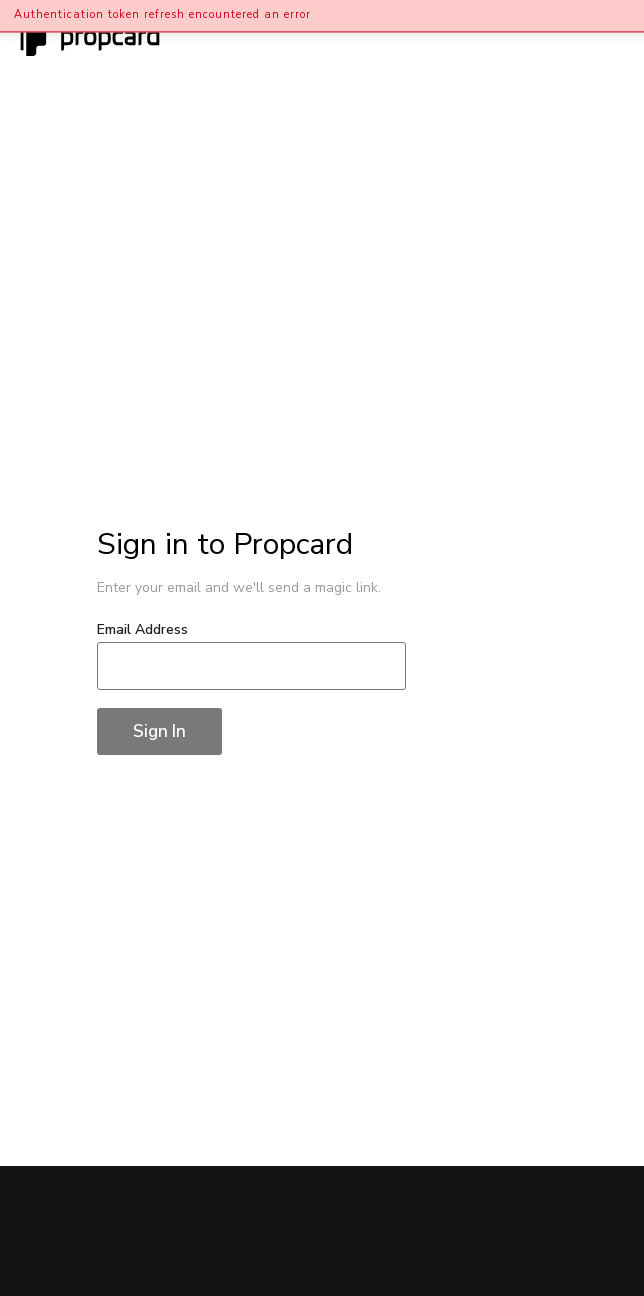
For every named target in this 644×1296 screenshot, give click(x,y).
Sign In (159, 731)
